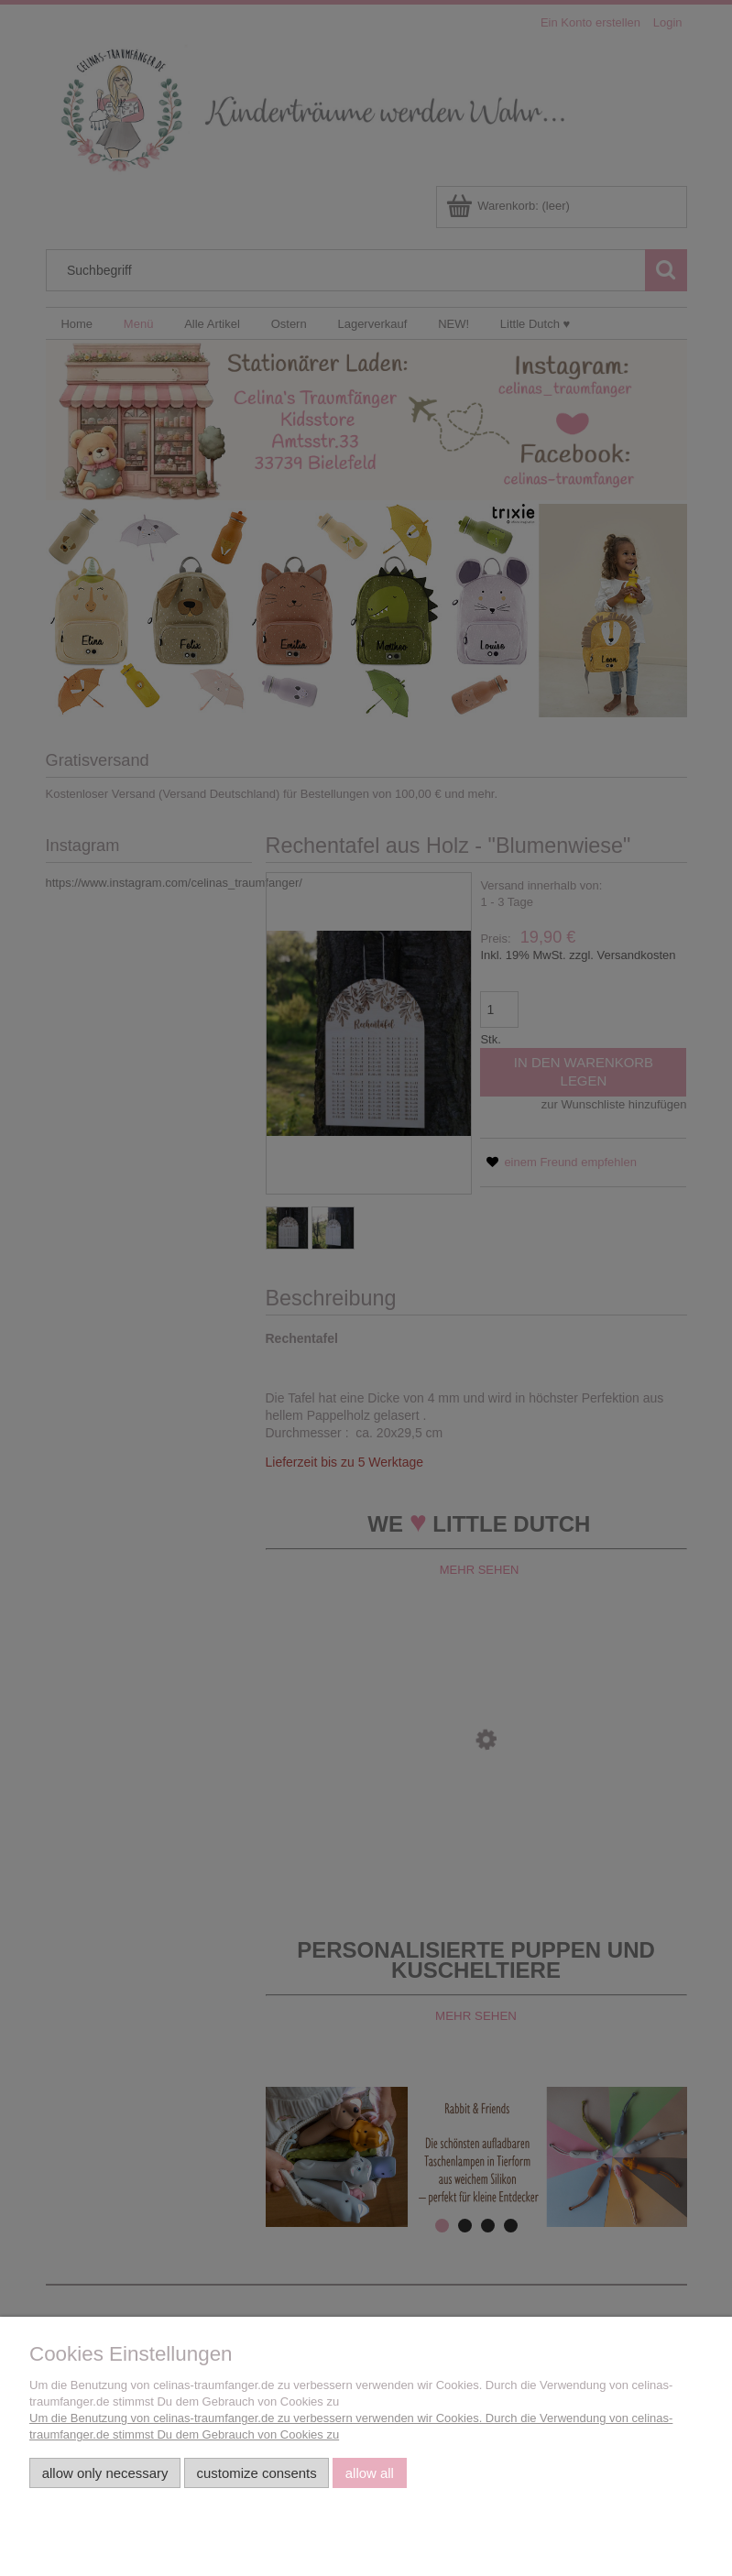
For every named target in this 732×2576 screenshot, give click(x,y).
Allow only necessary (105, 2473)
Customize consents (257, 2473)
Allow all (369, 2473)
